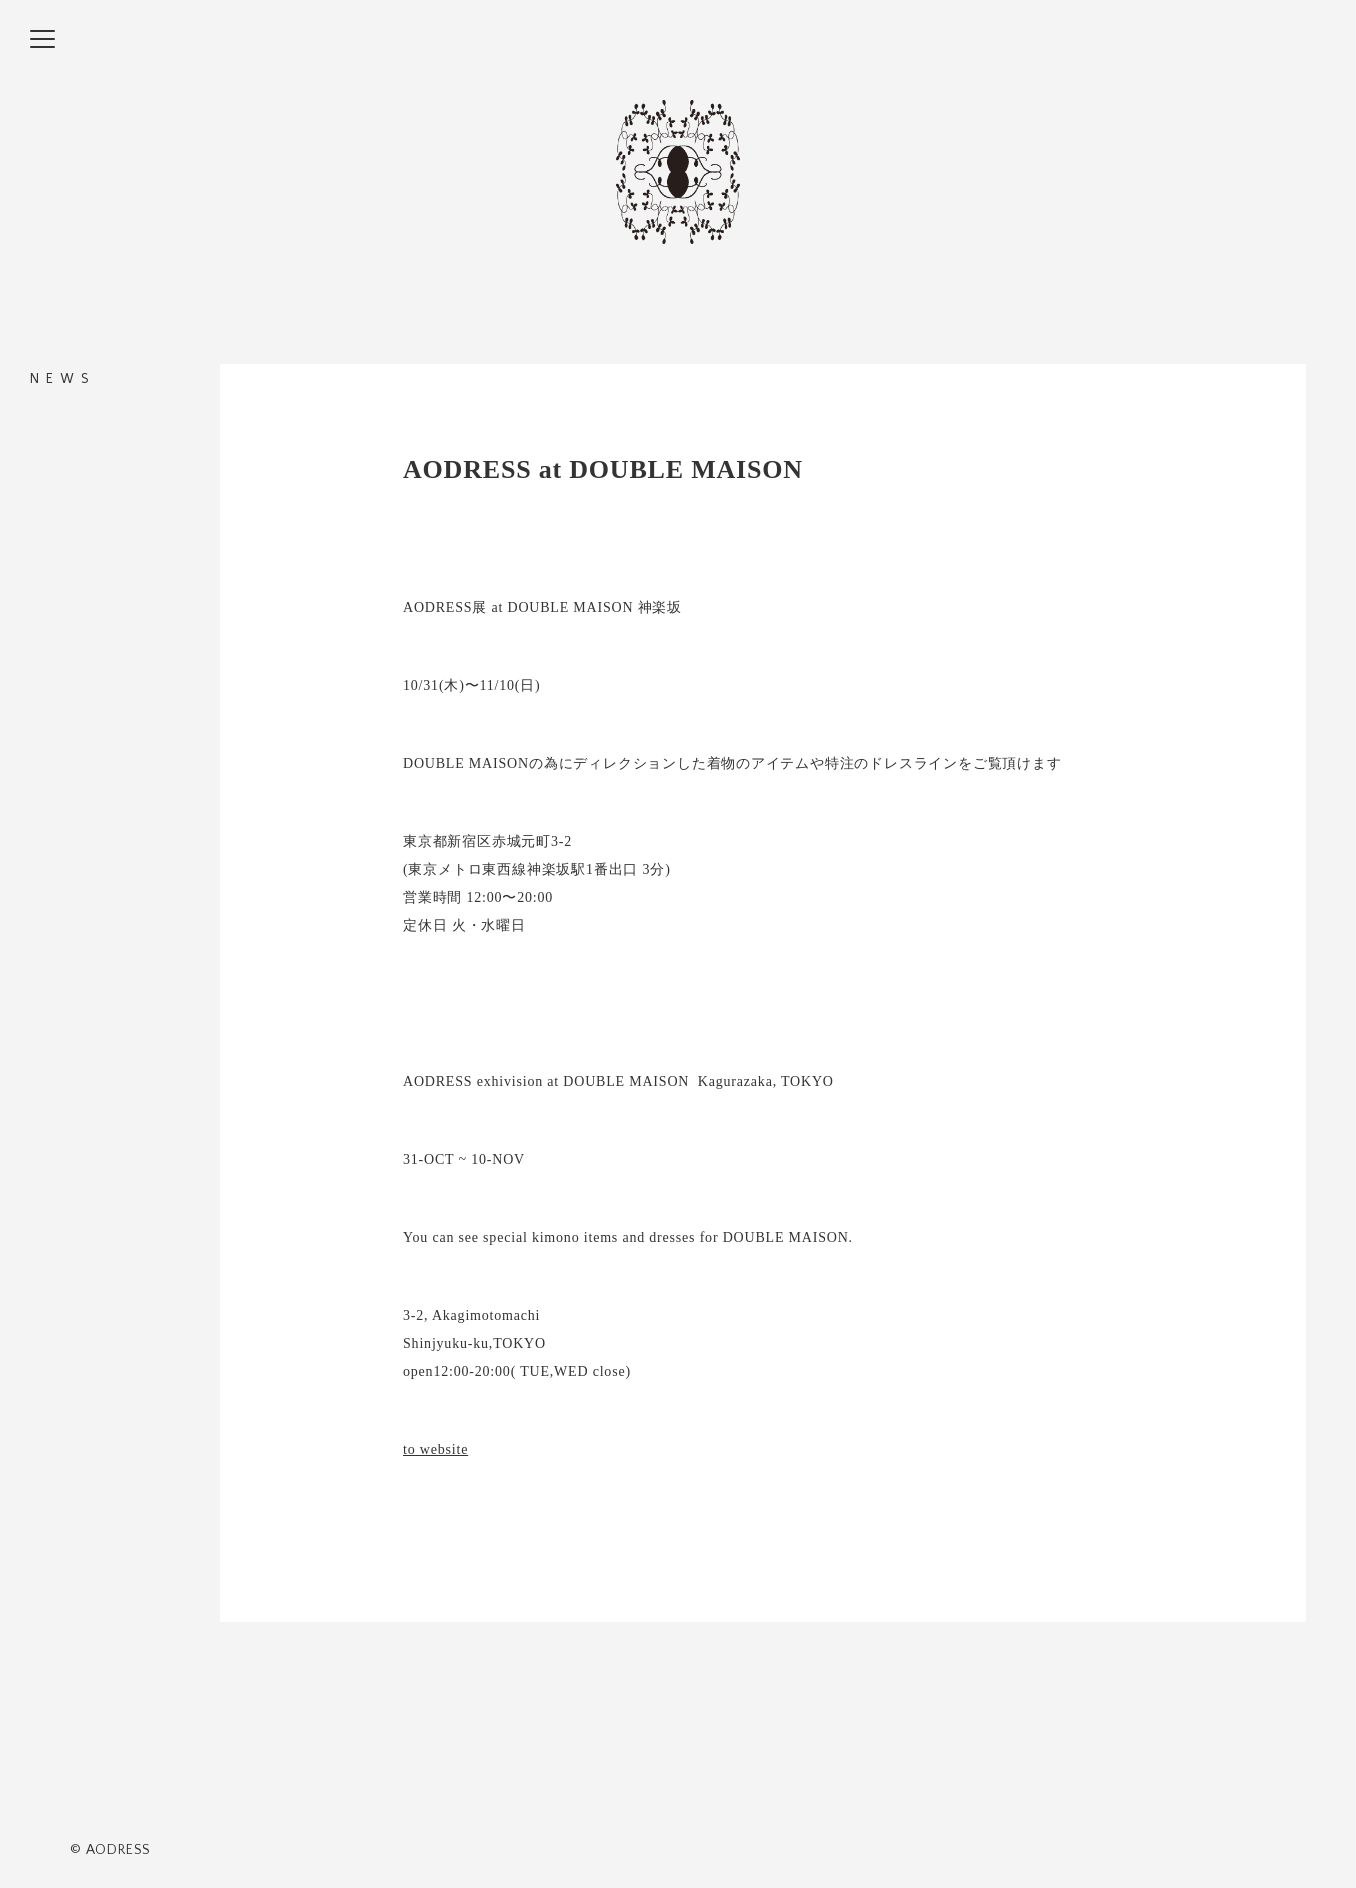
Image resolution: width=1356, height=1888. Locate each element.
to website (435, 1449)
